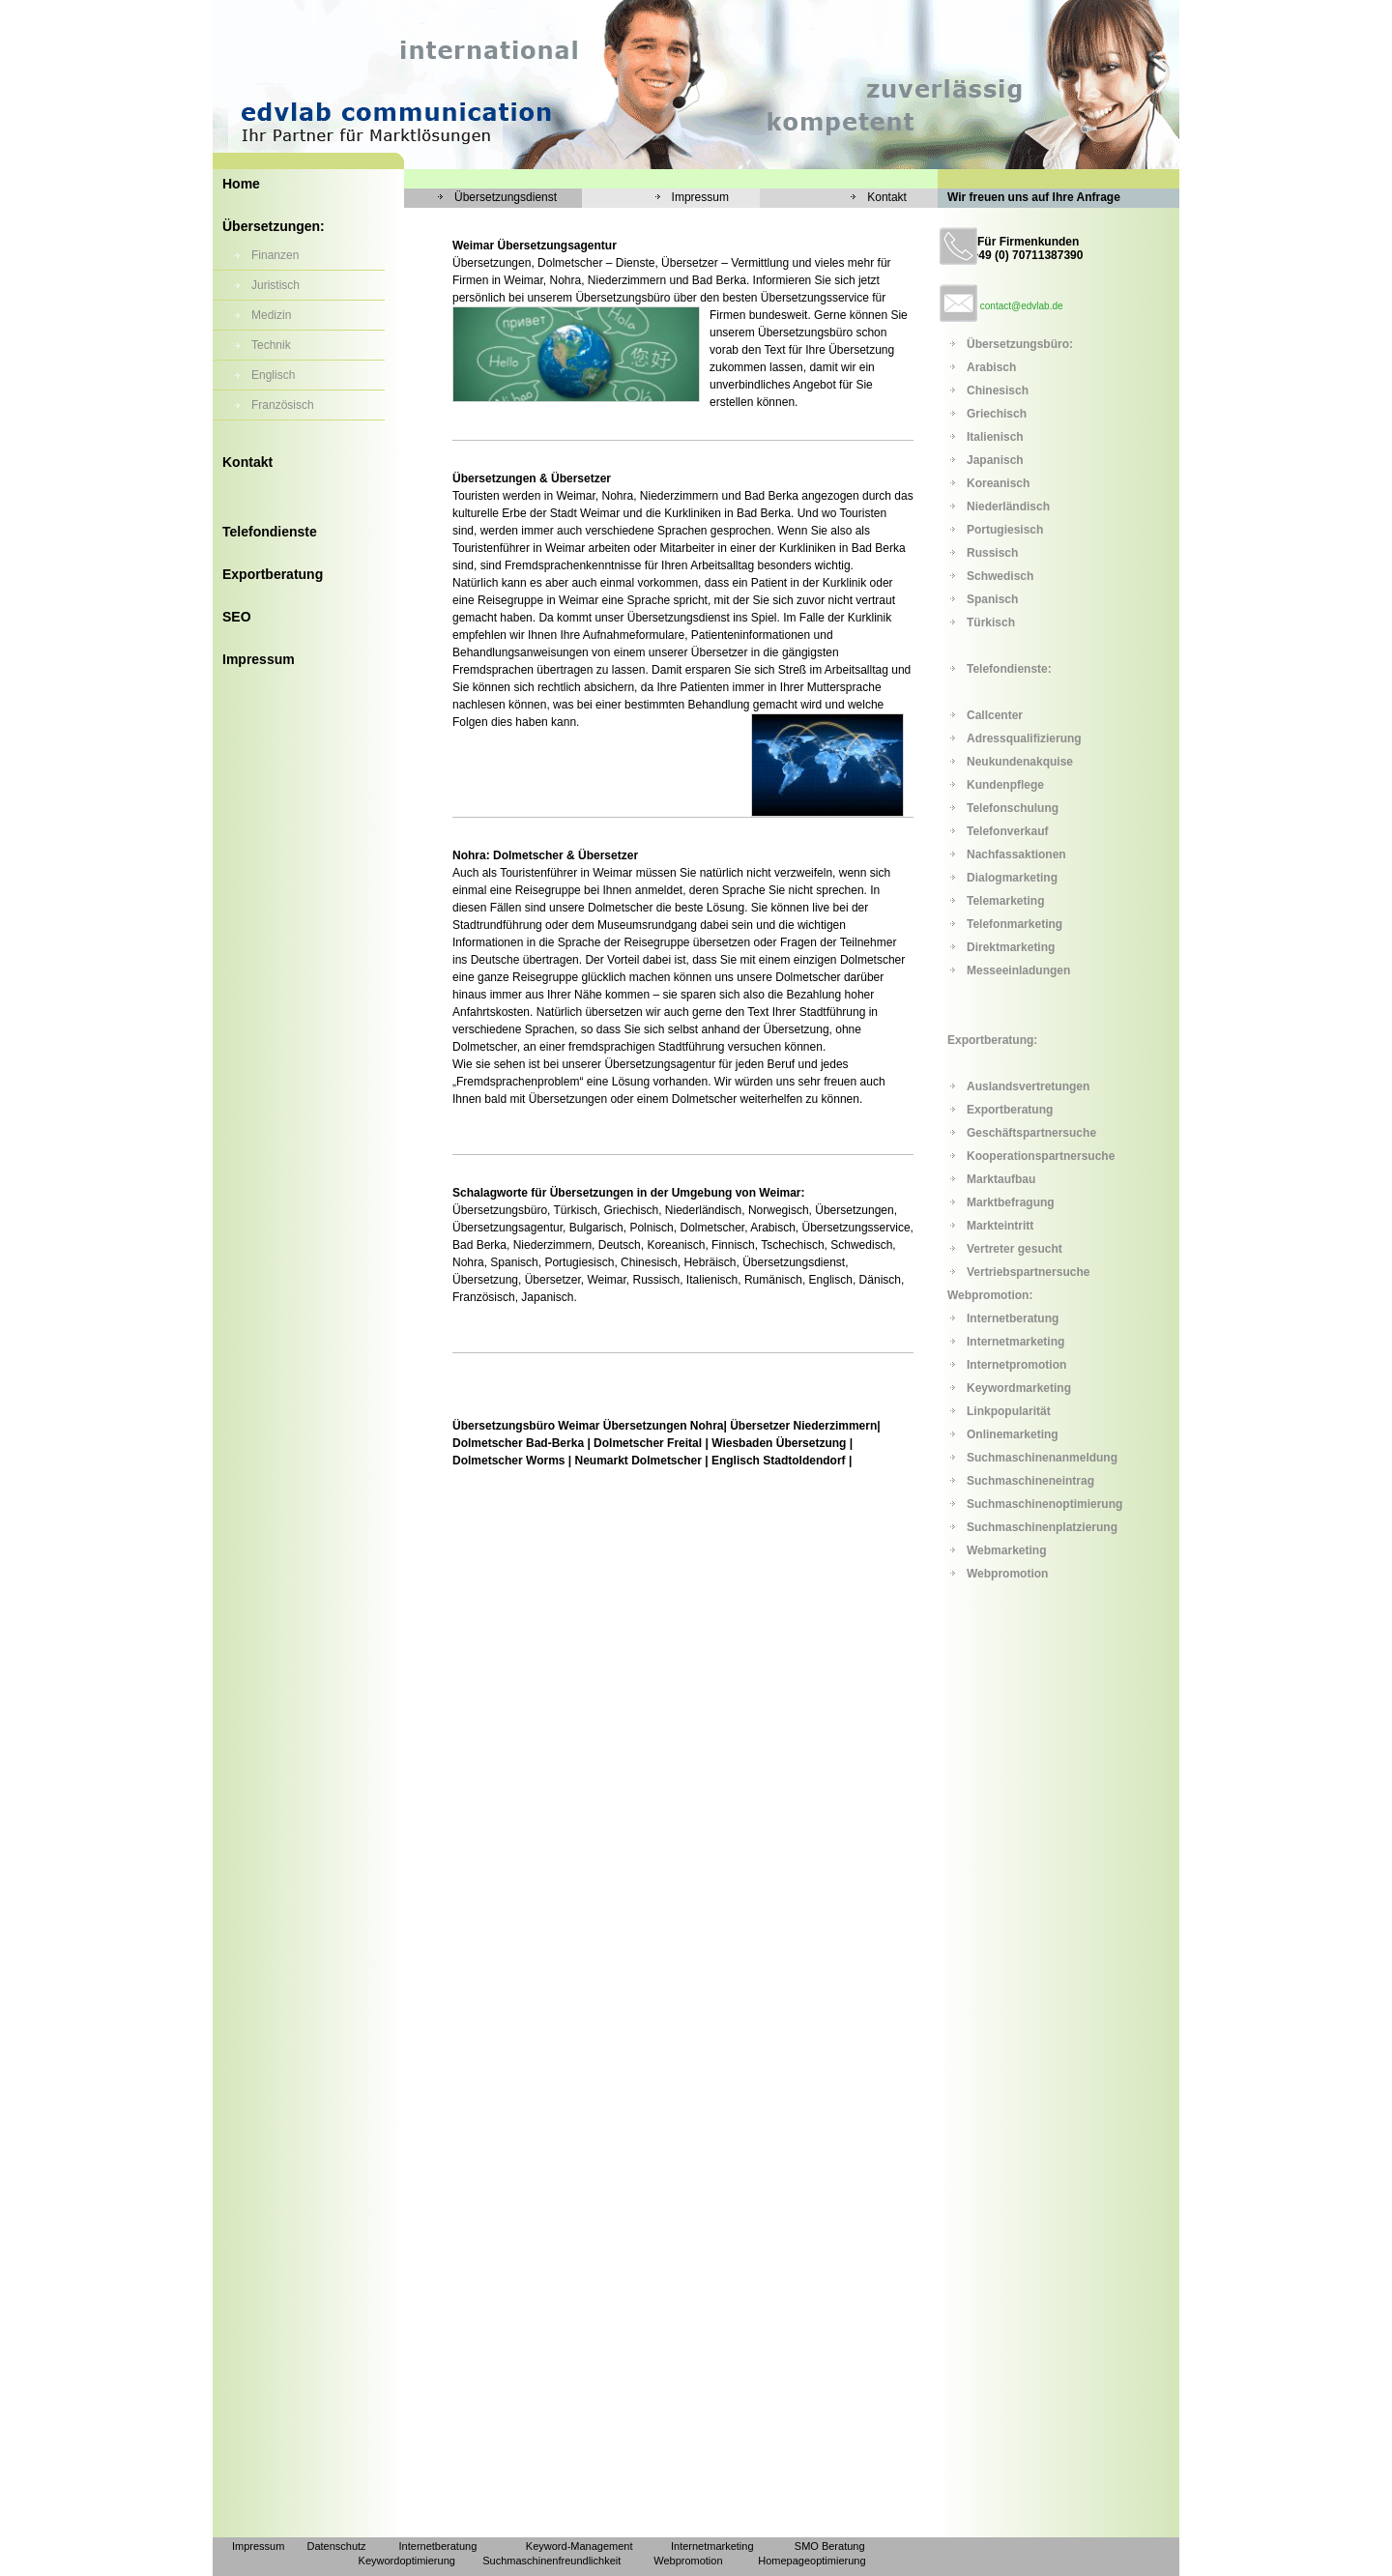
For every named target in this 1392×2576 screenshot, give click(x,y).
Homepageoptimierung (811, 2560)
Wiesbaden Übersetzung (778, 1443)
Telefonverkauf (1007, 831)
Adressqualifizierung (1024, 738)
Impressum (258, 659)
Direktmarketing (1011, 947)
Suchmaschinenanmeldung (1042, 1457)
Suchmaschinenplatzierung (1042, 1527)
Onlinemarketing (1012, 1434)
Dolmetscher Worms (508, 1460)
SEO (236, 616)
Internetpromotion (1016, 1365)
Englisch (273, 375)
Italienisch (995, 437)
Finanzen (275, 255)
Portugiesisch (1005, 529)
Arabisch (991, 367)
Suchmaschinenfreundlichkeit (551, 2560)
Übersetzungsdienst (505, 197)
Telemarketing (1005, 901)
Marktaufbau (1001, 1179)
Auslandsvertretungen (1028, 1086)
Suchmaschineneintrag (1030, 1481)
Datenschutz (335, 2546)
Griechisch (997, 413)
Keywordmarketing (1019, 1388)
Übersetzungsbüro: (1020, 344)
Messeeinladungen (1018, 970)
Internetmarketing (1015, 1341)
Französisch (282, 405)
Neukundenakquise (1020, 761)
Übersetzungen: (273, 226)
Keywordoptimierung (407, 2560)
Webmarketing (1006, 1550)
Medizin (271, 315)
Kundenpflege (1005, 785)
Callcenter (995, 715)
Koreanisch (998, 483)
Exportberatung (272, 574)
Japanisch (995, 460)
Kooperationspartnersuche (1041, 1156)
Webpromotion (1007, 1573)
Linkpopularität (1009, 1411)
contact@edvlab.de (1021, 306)
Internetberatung (1012, 1318)
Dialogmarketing (1012, 877)
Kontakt (247, 462)
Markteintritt (1000, 1225)
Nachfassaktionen (1016, 854)
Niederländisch (1008, 506)
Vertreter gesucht (1014, 1249)
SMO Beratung (830, 2546)
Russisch (992, 553)
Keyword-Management (579, 2546)
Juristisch (275, 285)
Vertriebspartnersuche (1028, 1272)
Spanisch (992, 599)
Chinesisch (998, 390)
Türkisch (991, 622)
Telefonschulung (1012, 808)
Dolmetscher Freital (648, 1443)
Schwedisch (1000, 576)
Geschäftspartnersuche (1031, 1133)
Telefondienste (269, 531)
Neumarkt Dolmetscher (638, 1460)
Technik (271, 345)
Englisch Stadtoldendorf (778, 1460)
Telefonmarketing (1014, 924)
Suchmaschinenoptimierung (1044, 1504)
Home (241, 183)
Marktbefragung (1011, 1202)
